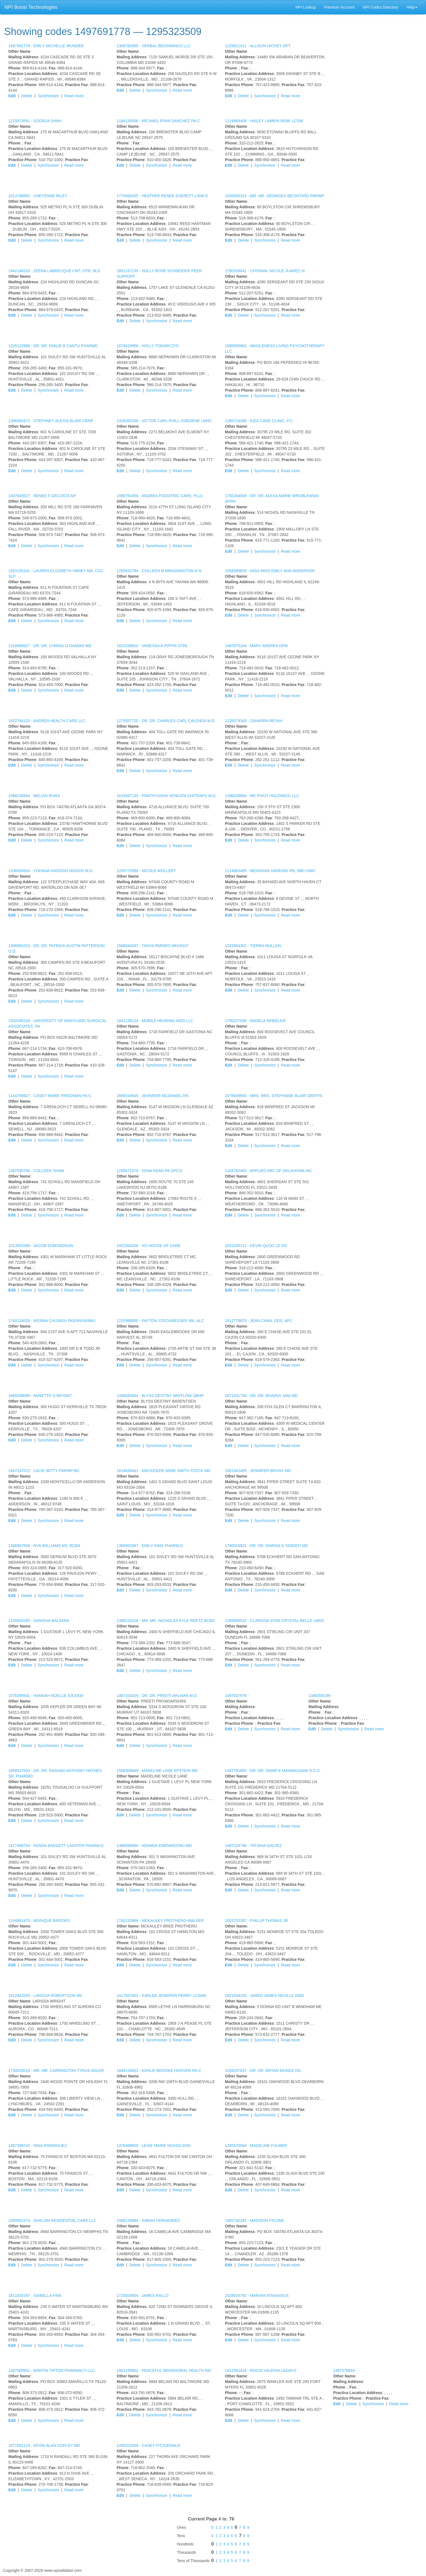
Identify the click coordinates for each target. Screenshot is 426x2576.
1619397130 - (167, 795)
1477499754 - (56, 1845)
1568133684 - (148, 2220)
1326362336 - (164, 421)
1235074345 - (253, 721)
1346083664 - (160, 1395)
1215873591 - (34, 121)
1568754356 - (160, 496)
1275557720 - (166, 721)
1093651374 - (52, 2220)
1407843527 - (42, 496)
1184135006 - (158, 121)
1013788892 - (37, 196)
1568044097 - (153, 945)
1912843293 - (45, 1995)
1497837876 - (237, 1695)
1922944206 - (149, 1245)
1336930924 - (50, 870)
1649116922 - (159, 2070)
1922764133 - (47, 721)
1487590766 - (36, 1170)
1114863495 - (270, 870)
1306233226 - (166, 1620)
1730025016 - (56, 2070)
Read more (74, 96)
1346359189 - (320, 1695)
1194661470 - (39, 1920)
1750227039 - (255, 1020)
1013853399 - (40, 1245)
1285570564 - (256, 2145)
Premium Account (339, 7)
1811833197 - (34, 2295)
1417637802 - (161, 1995)
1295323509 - (148, 2445)
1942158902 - (164, 2370)
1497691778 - (46, 46)
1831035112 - (256, 1245)
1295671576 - (149, 1170)
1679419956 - (148, 346)
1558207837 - (263, 2070)
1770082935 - (162, 196)
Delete (26, 96)
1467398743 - (37, 2145)
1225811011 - (257, 46)
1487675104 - (256, 646)
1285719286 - (259, 421)
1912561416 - (260, 2370)
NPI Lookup (305, 7)
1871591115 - (44, 2445)
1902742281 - (254, 2220)
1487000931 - (51, 2370)
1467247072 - (44, 1470)
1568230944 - (34, 795)
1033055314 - (274, 196)
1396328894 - (262, 795)
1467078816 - (345, 2370)
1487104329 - (157, 1695)
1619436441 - (164, 1470)
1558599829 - (269, 571)
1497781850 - (273, 1770)
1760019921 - (266, 1545)
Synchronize (48, 96)
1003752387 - (257, 1920)
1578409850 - (273, 1095)
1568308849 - (157, 1770)
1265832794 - (159, 571)
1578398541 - (45, 1695)
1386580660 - (154, 1845)
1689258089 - (40, 1395)
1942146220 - (54, 271)
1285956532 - (274, 1620)
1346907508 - (44, 1545)
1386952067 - (150, 1545)
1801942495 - (258, 1470)
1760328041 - (265, 271)
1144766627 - (49, 1095)
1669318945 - (153, 1095)
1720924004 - (143, 2295)
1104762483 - (268, 1170)
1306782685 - (154, 46)
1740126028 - (51, 1320)
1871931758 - (261, 1395)
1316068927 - (49, 646)
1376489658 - (153, 2145)
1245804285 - (38, 1620)
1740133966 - (160, 1920)
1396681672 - (50, 421)
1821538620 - (152, 646)
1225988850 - (160, 1320)
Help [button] (412, 7)
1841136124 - (155, 1020)
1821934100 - (264, 1995)
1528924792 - (257, 2295)
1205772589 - (146, 870)
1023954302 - (253, 945)
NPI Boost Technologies (30, 7)
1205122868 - (53, 346)
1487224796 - (253, 1845)
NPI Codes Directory (381, 7)
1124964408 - (264, 121)
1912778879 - (258, 1320)
